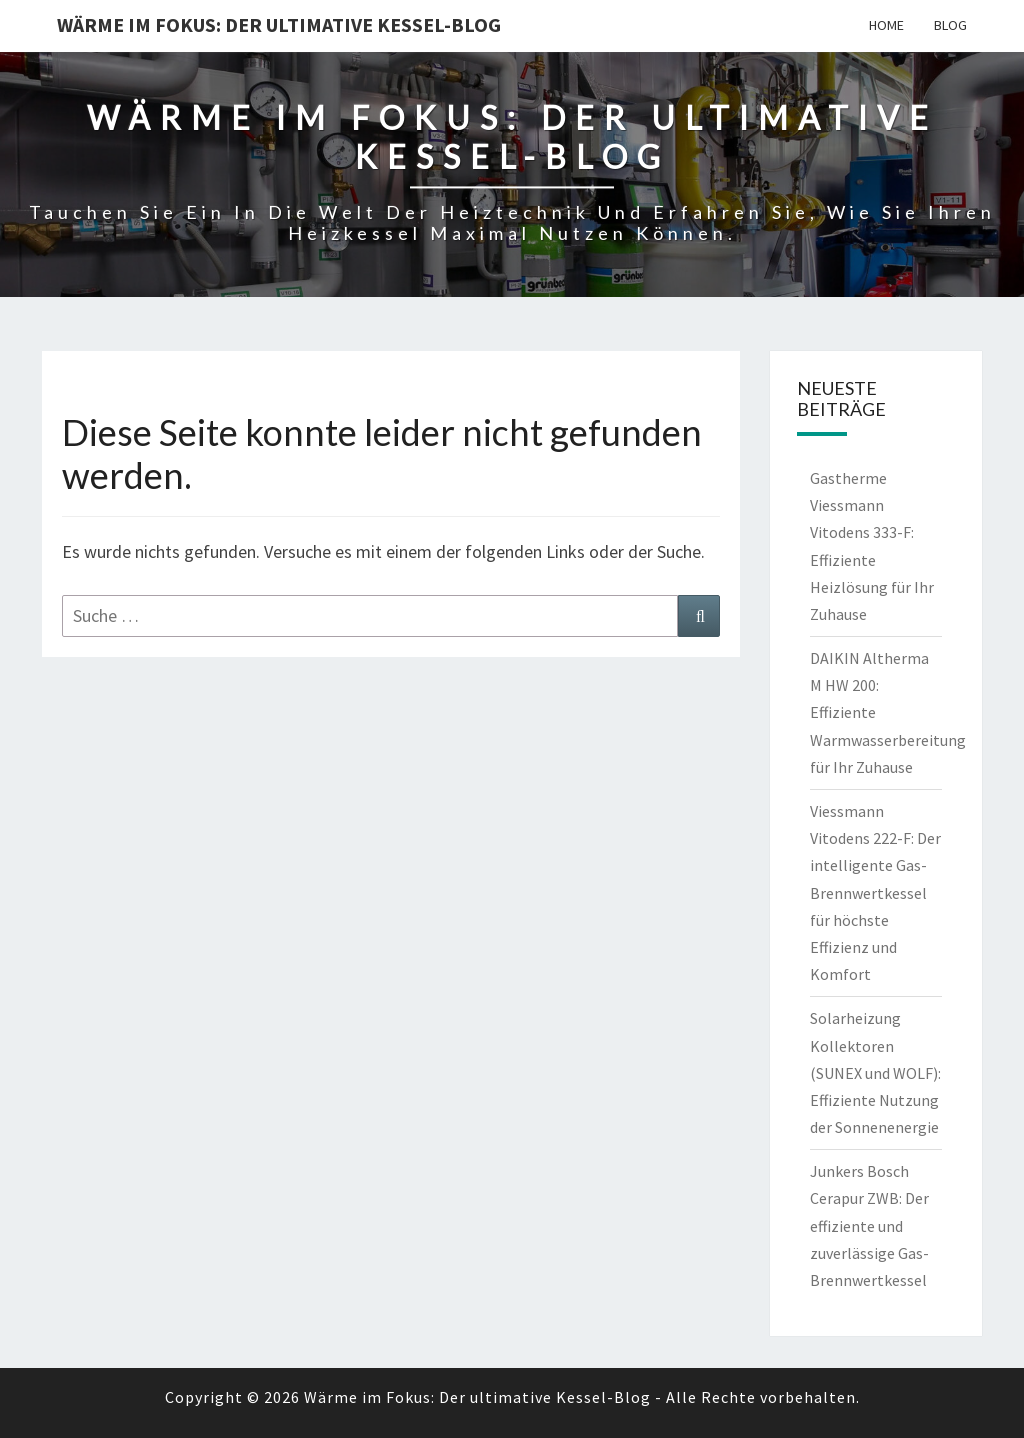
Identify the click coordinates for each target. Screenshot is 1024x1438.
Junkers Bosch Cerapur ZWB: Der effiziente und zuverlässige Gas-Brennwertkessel (869, 1225)
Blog (950, 25)
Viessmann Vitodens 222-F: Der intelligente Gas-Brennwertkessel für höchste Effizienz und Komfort (875, 892)
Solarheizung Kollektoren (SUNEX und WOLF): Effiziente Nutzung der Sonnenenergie (875, 1072)
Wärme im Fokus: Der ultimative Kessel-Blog (279, 24)
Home (886, 25)
